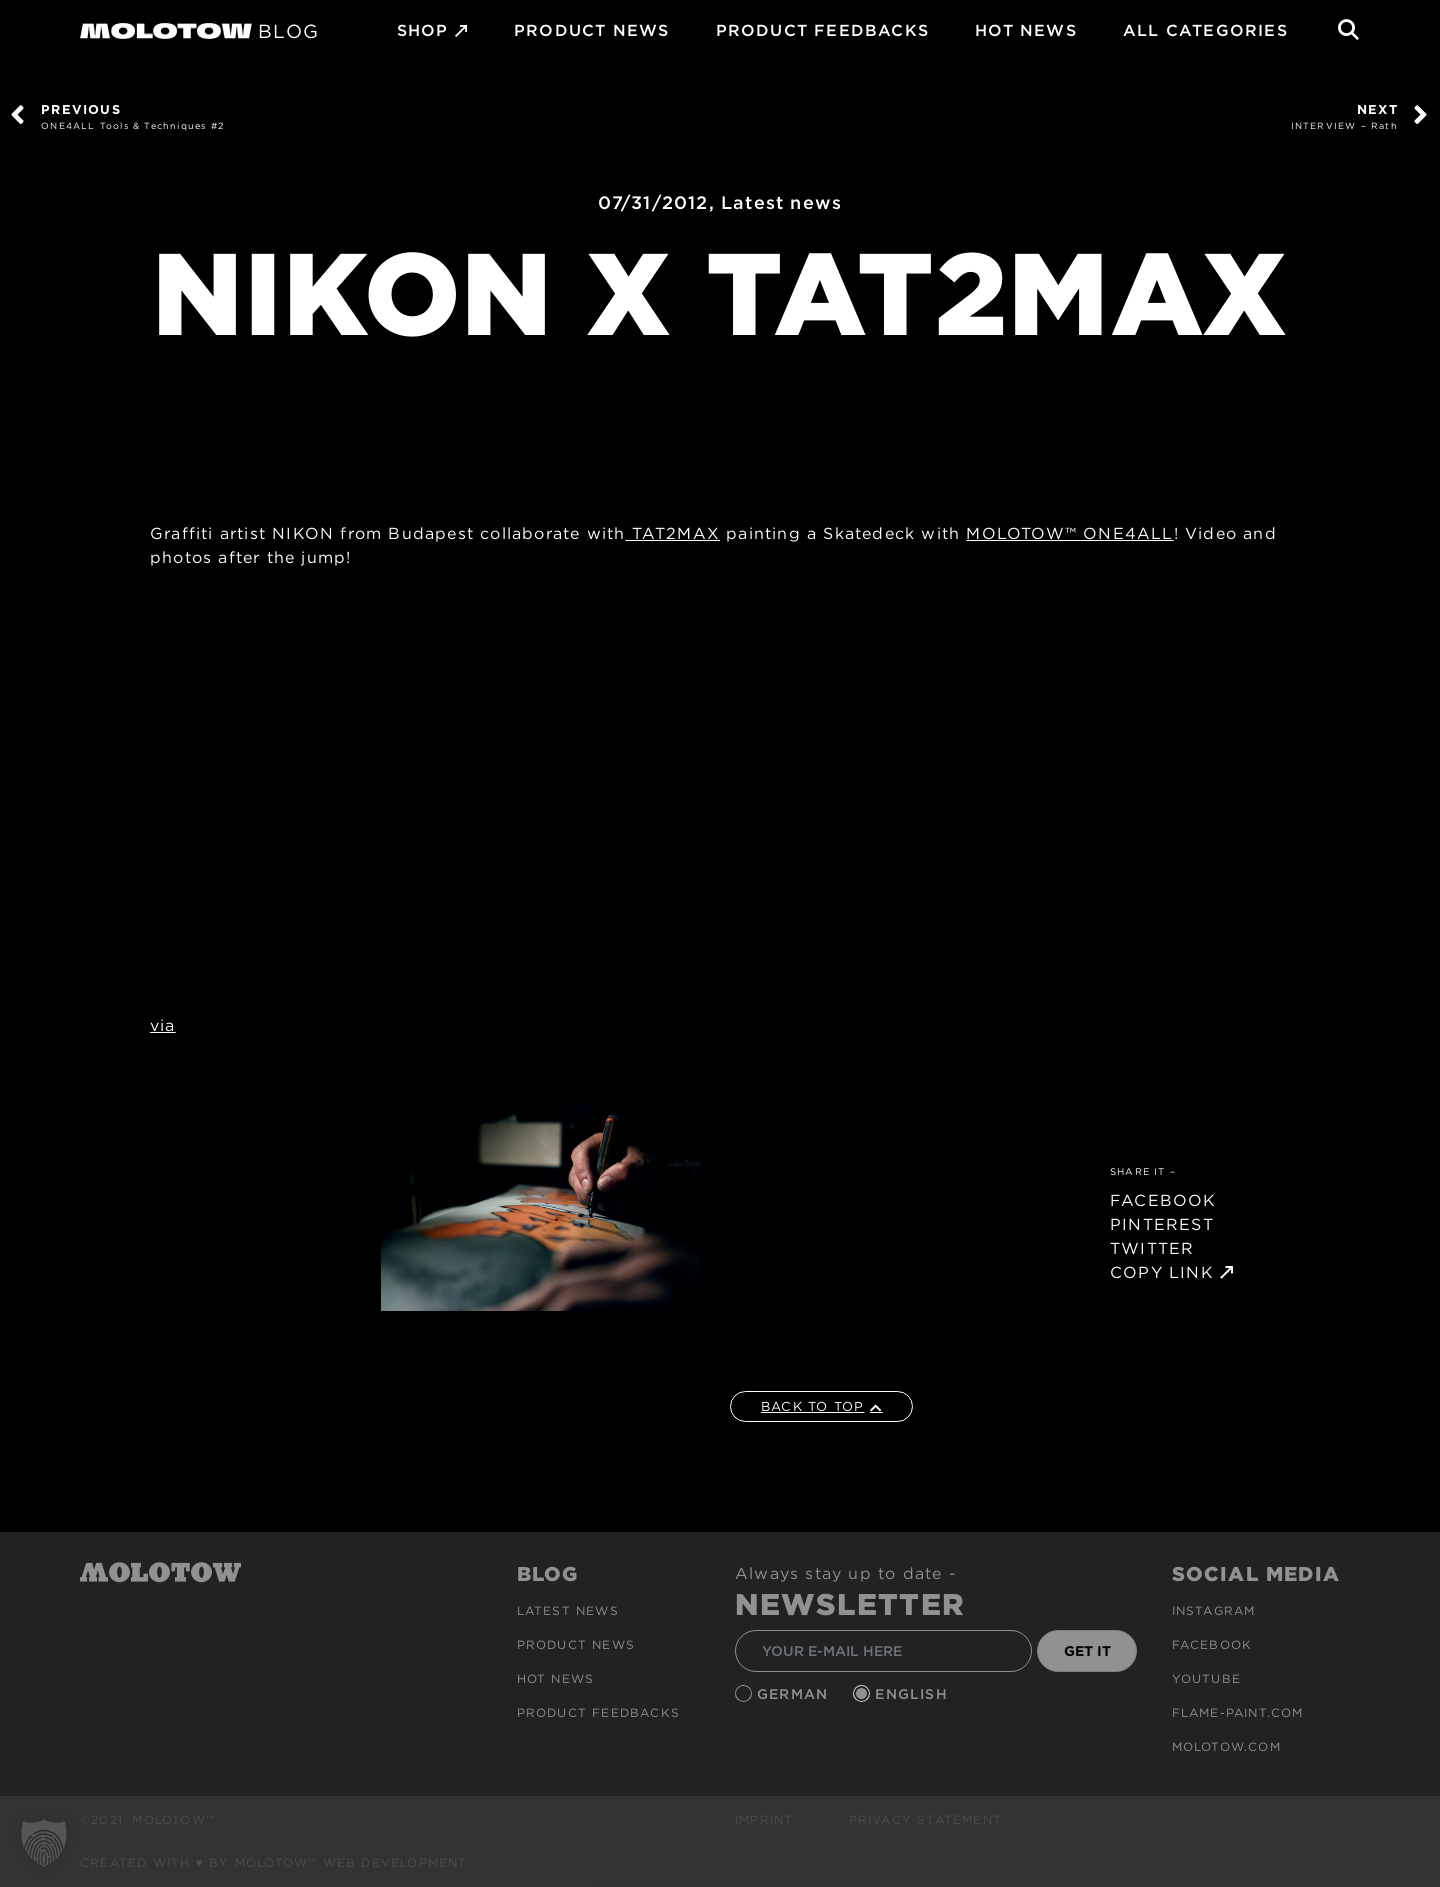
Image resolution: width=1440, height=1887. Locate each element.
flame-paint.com (1238, 1712)
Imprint (764, 1819)
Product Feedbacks (822, 30)
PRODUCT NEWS (591, 30)
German (795, 1694)
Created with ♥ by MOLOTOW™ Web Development (274, 1862)
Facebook (1212, 1644)
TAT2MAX (672, 533)
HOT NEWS (1026, 30)
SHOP (423, 30)
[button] (44, 1843)
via (163, 1025)
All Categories (1205, 30)
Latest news (781, 202)
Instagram (1214, 1610)
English (914, 1694)
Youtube (1206, 1678)
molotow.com (1226, 1746)
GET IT (1087, 1651)
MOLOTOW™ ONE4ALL (1069, 533)
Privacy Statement (925, 1819)
